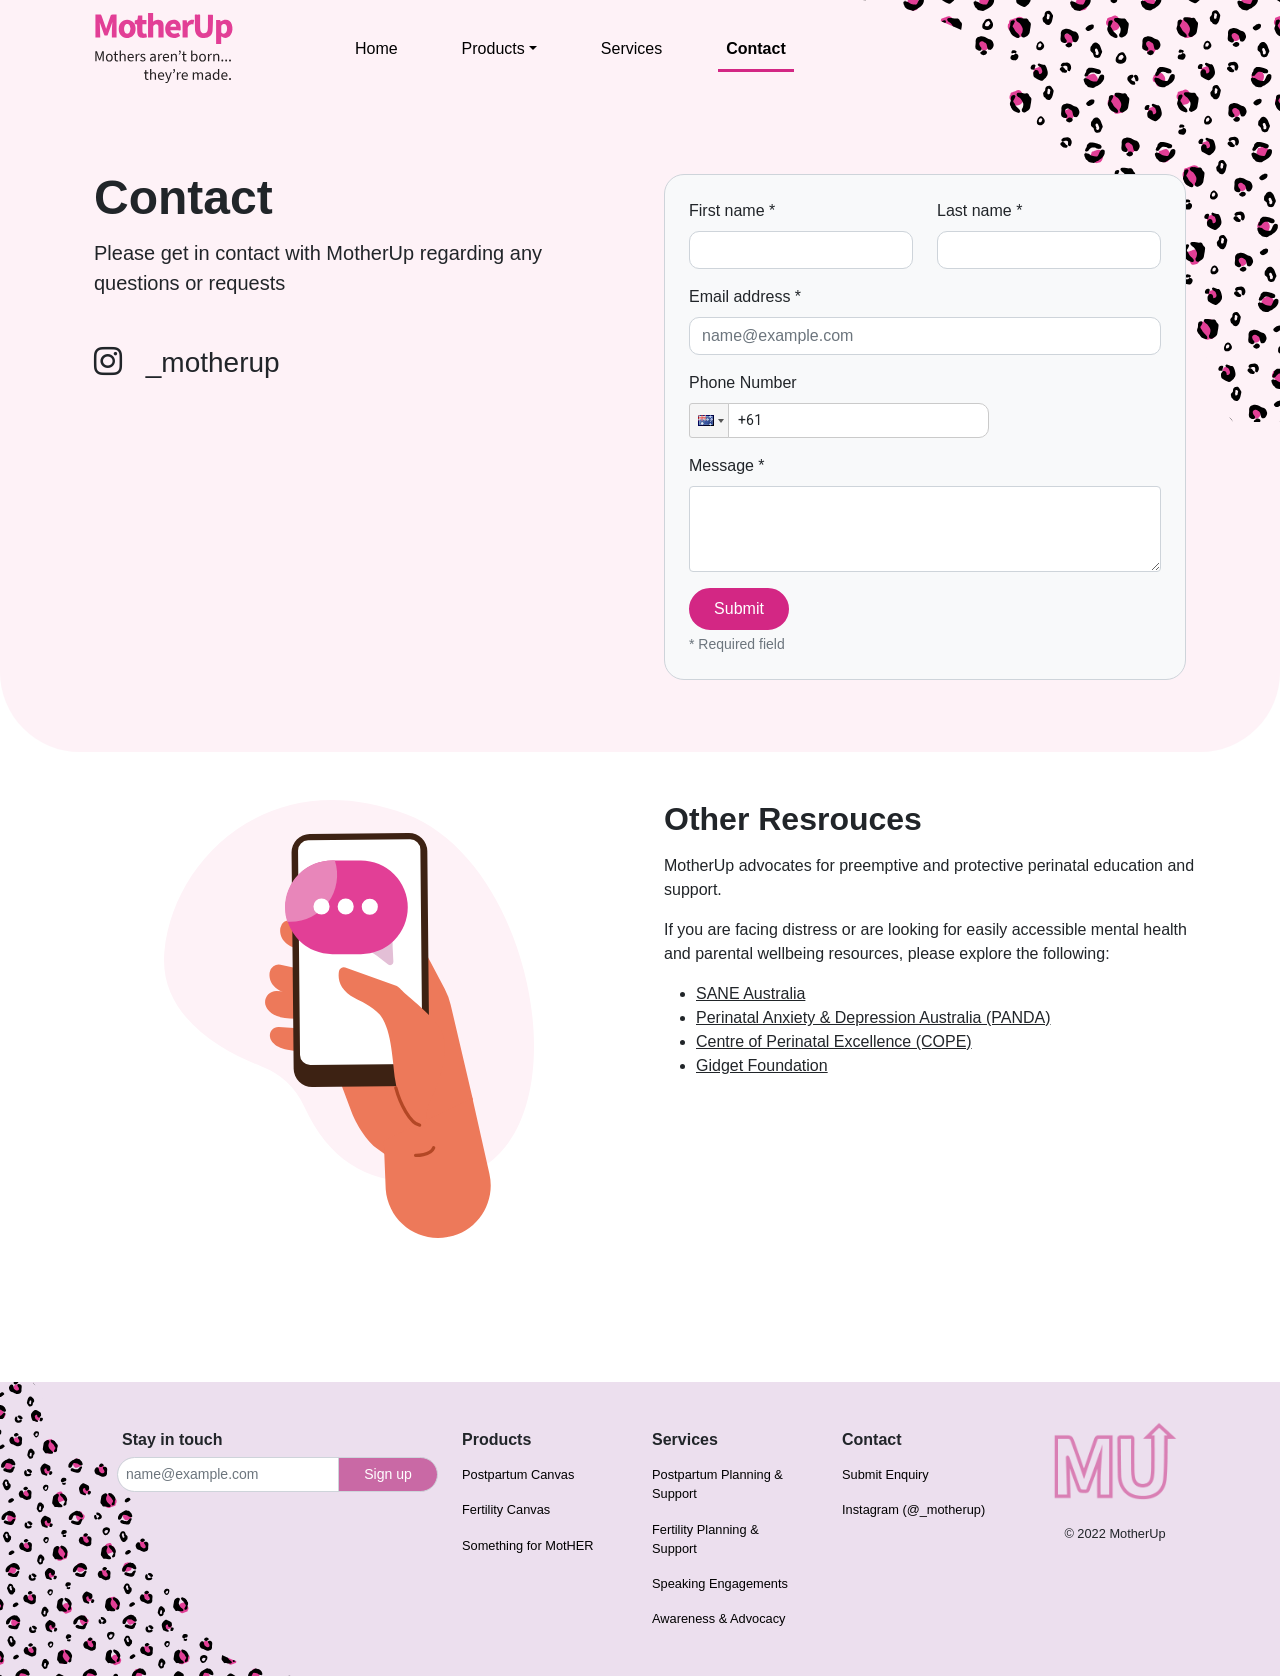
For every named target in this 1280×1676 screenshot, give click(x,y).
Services (631, 48)
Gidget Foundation (762, 1065)
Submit (739, 608)
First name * (732, 210)
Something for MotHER (528, 1545)
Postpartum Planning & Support (717, 1484)
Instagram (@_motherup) (913, 1509)
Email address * (745, 296)
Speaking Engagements (720, 1583)
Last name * (979, 210)
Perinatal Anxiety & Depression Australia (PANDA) (873, 1017)
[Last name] (1049, 250)
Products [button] (493, 48)
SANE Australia (750, 993)
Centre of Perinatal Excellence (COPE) (834, 1041)
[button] (709, 420)
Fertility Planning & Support (705, 1539)
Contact (756, 48)
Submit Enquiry (885, 1474)
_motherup (187, 362)
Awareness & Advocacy (719, 1618)
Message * (727, 465)
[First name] (801, 250)
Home (376, 48)
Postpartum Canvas (518, 1474)
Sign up (388, 1474)
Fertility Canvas (506, 1509)
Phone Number (743, 382)
